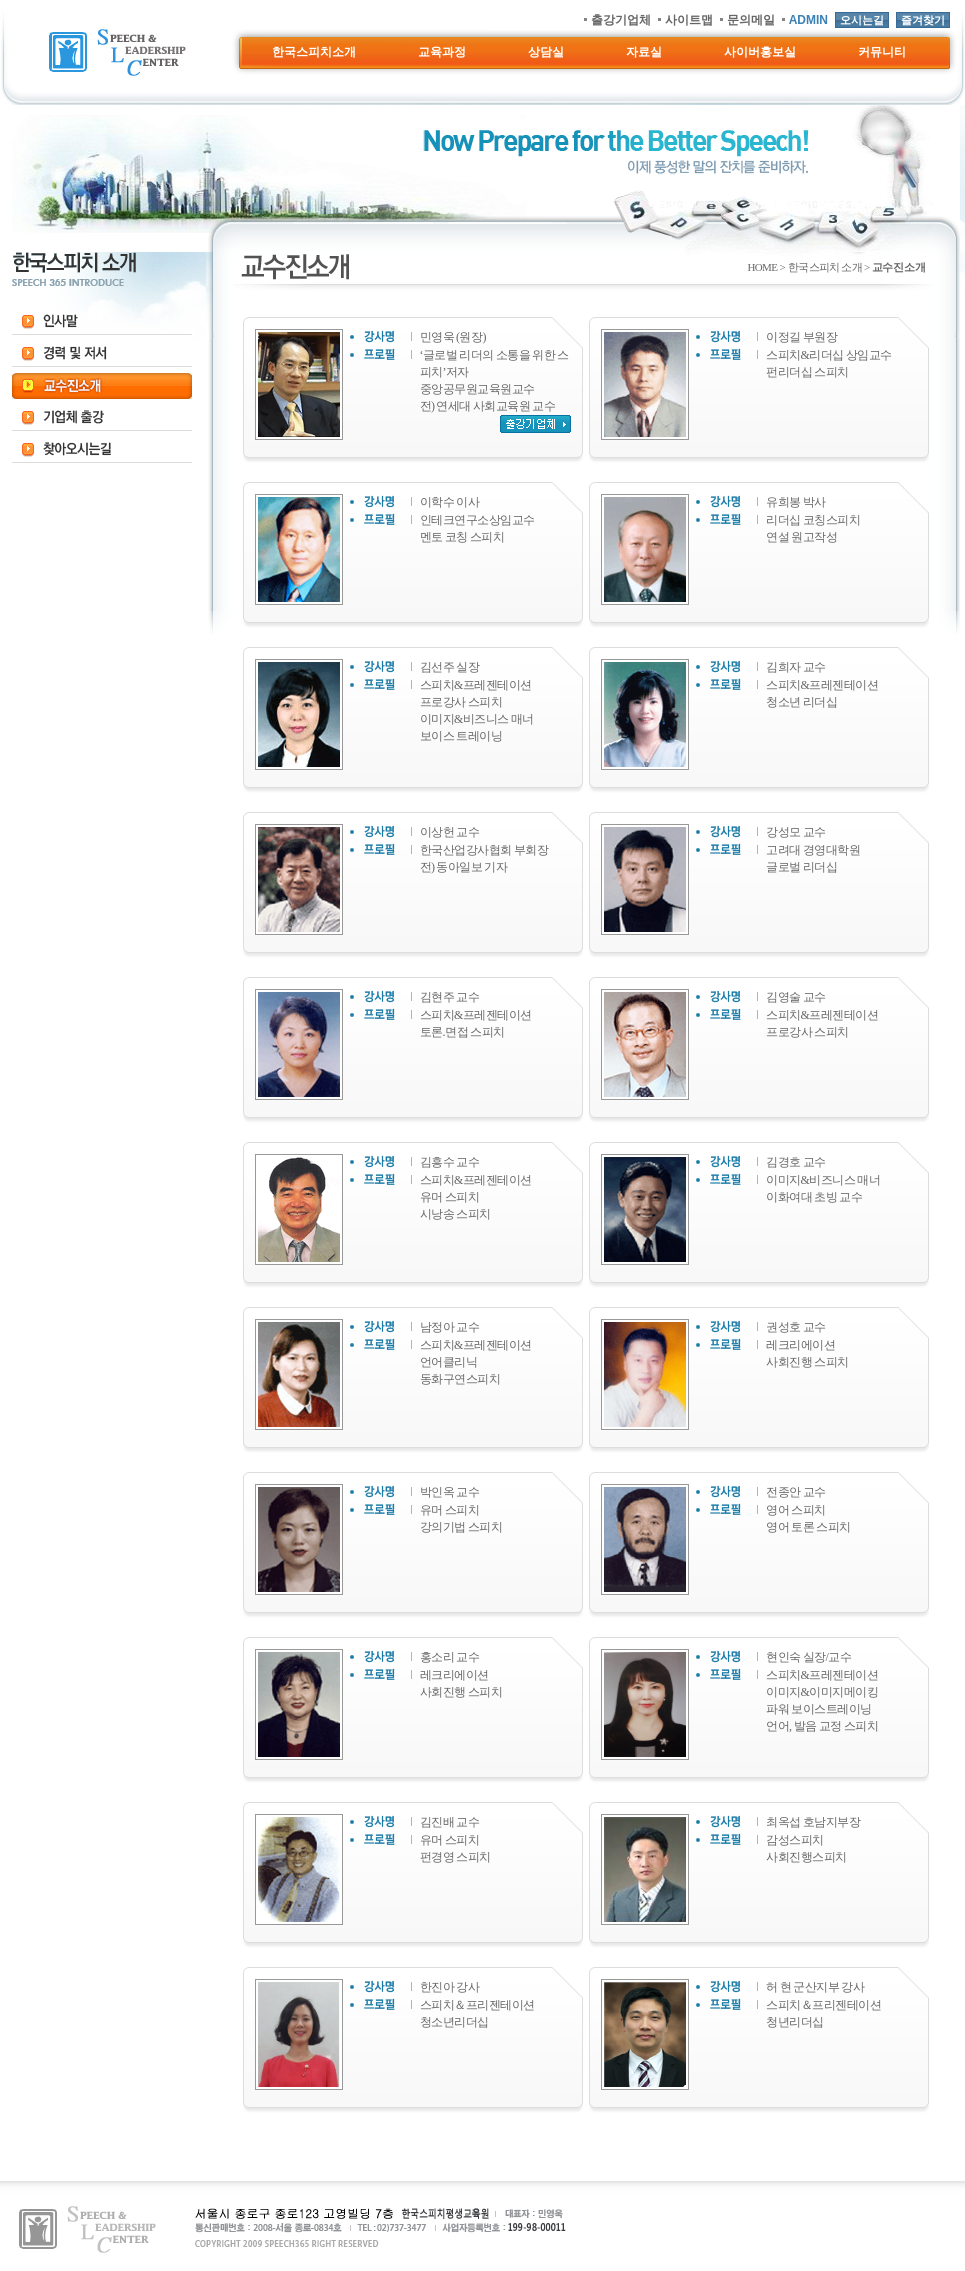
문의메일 (751, 20)
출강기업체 (621, 20)
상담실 (546, 52)
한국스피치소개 (314, 52)
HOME (762, 267)
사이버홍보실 (760, 52)
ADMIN (808, 20)
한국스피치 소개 (825, 267)
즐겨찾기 (923, 20)
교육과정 (442, 52)
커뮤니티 (882, 52)
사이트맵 (689, 20)
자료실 (644, 52)
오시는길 (862, 20)
